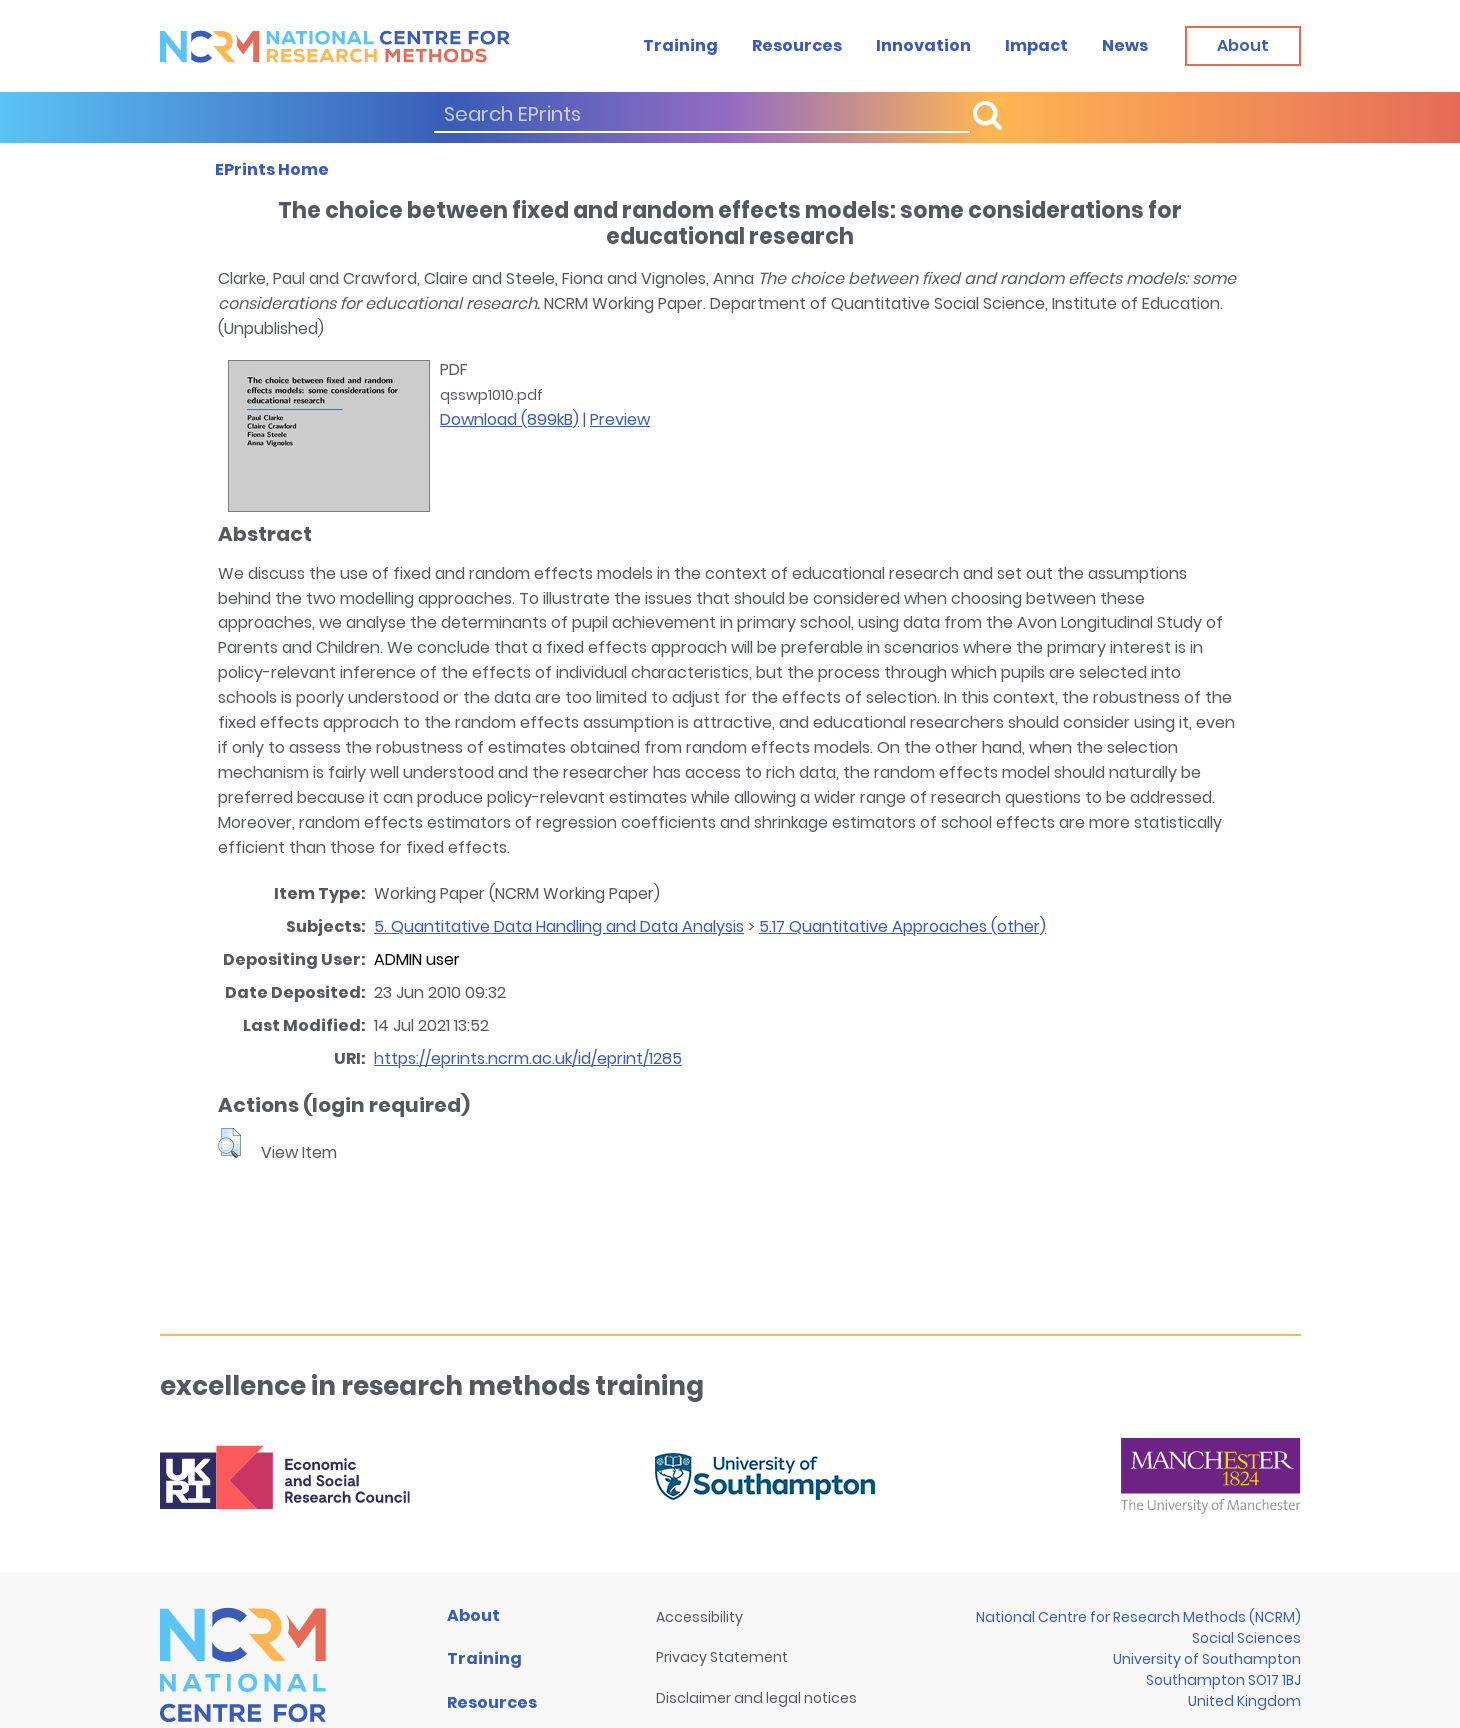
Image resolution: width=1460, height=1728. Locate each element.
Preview (620, 419)
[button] (229, 1143)
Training (680, 45)
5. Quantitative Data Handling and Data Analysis (559, 926)
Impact (1036, 45)
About (473, 1615)
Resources (797, 45)
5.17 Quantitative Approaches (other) (902, 926)
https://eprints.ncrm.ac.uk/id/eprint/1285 (528, 1058)
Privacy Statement (722, 1657)
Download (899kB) (509, 419)
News (1125, 45)
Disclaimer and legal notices (756, 1698)
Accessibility (699, 1617)
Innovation (923, 45)
